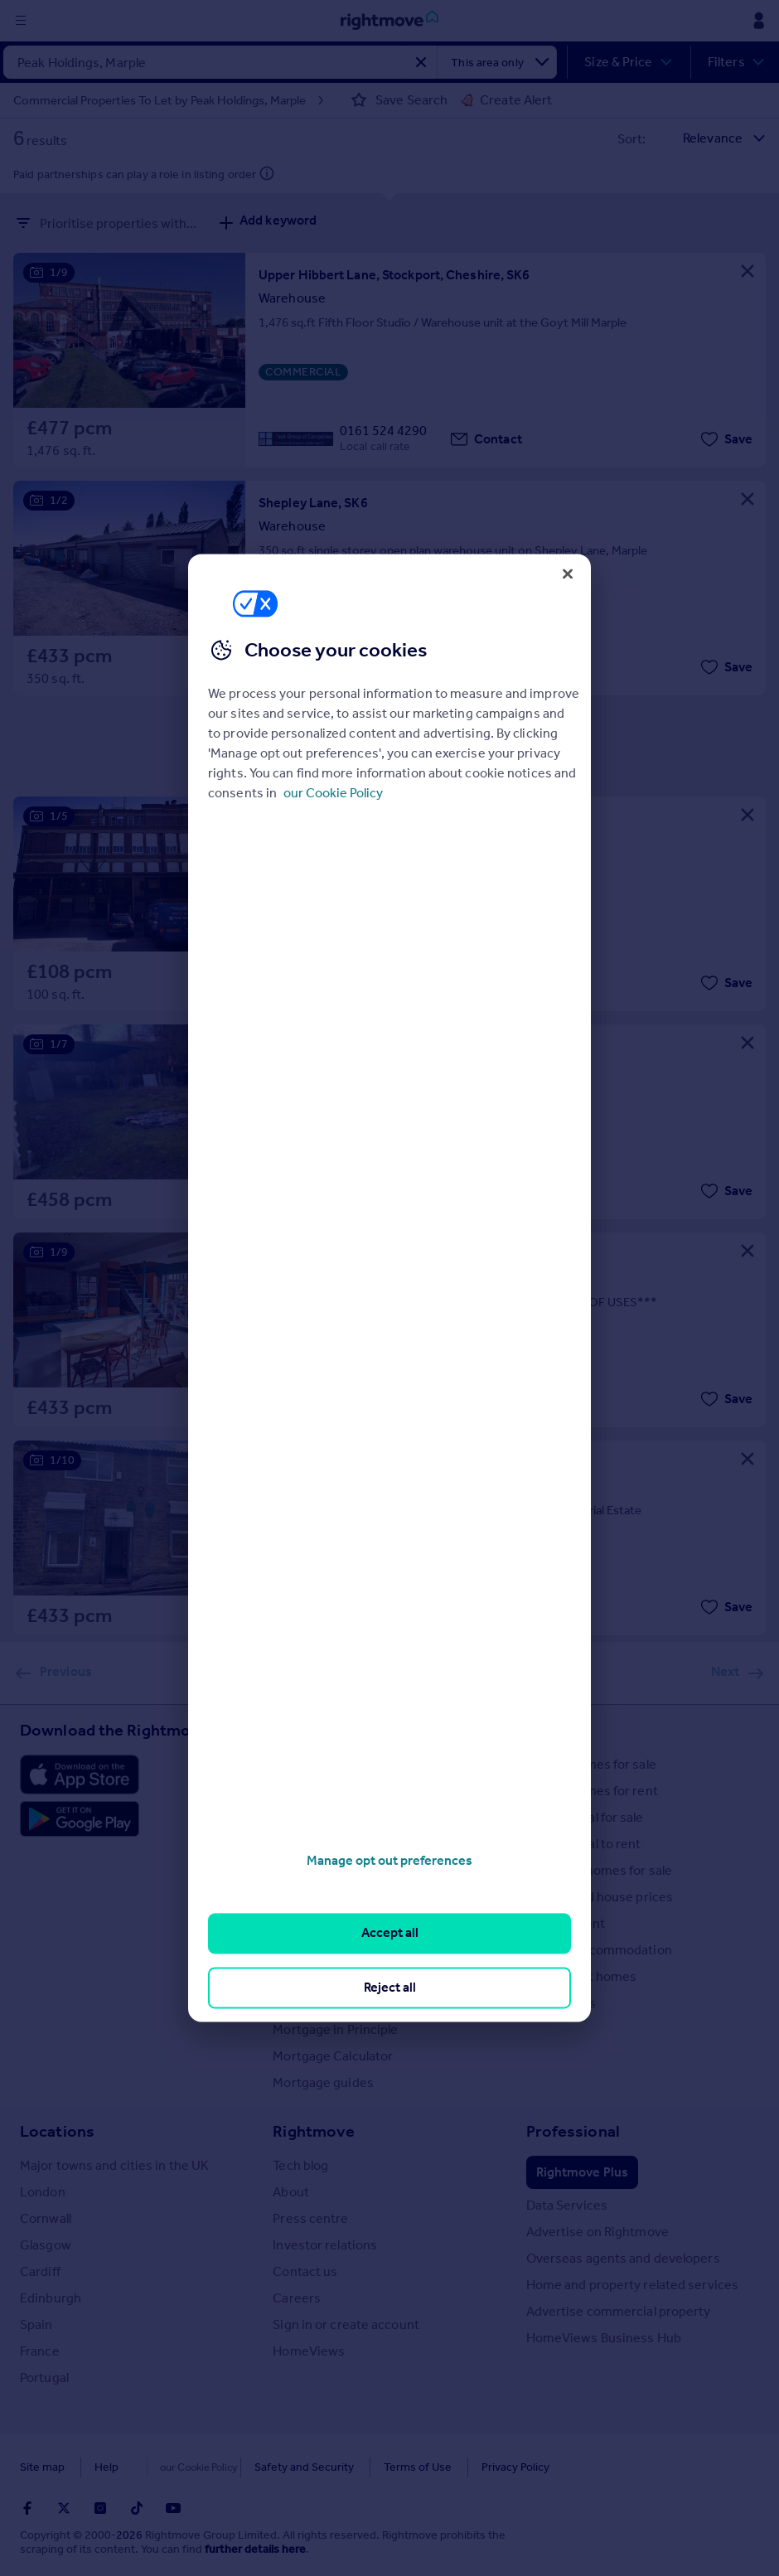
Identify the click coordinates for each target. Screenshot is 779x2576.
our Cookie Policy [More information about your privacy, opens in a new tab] (333, 793)
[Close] (567, 573)
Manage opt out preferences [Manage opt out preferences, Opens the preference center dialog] (389, 1860)
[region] (389, 1288)
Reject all (390, 1987)
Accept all (390, 1933)
